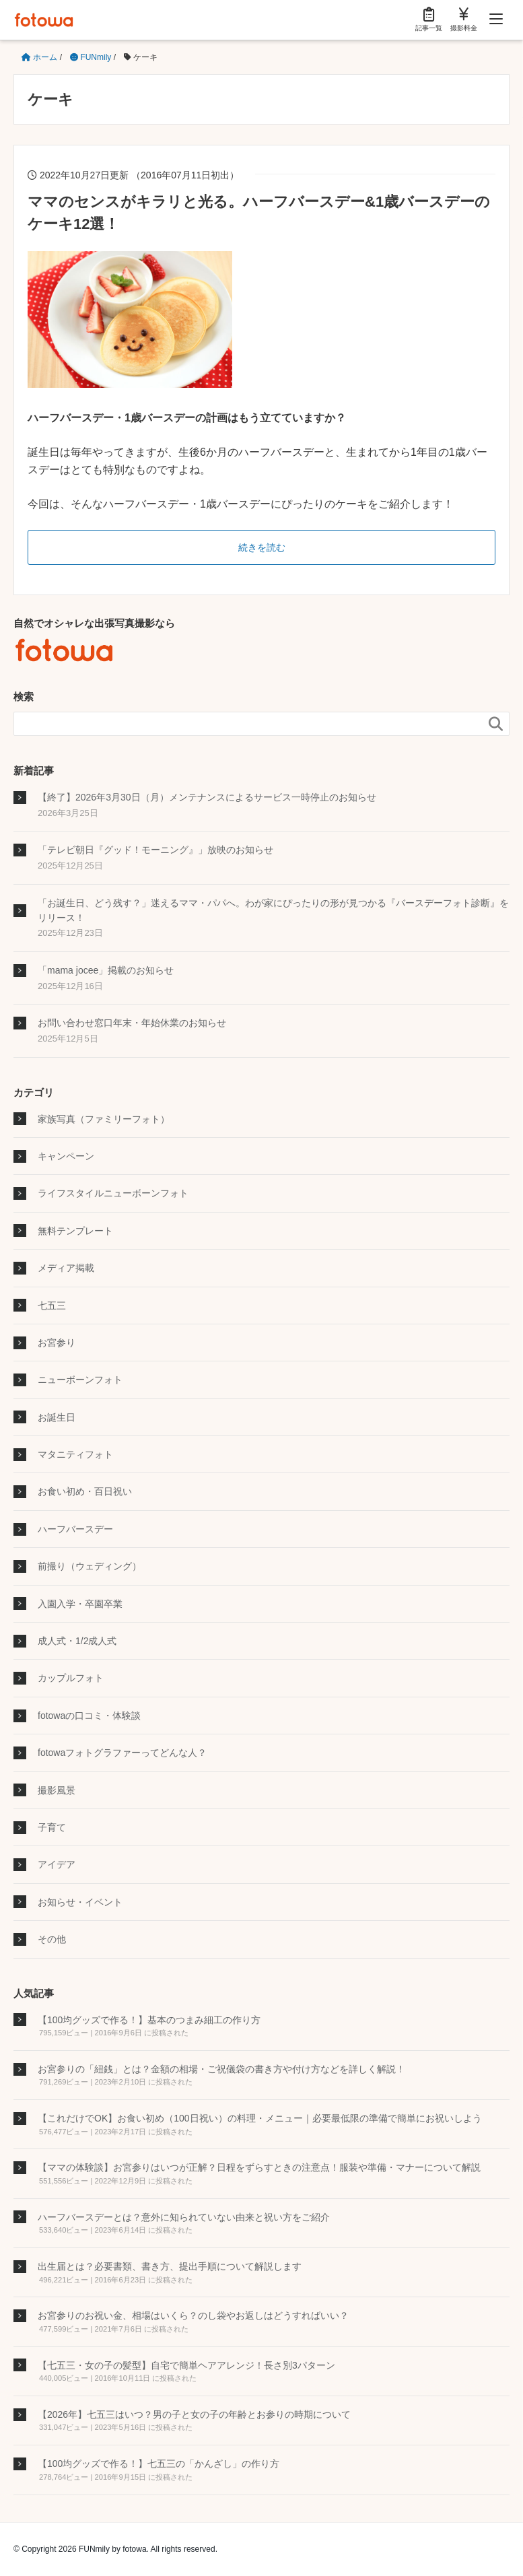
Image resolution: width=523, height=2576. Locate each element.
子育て (52, 1827)
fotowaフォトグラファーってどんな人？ (122, 1752)
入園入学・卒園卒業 (80, 1603)
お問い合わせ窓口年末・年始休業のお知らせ (132, 1022)
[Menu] (496, 20)
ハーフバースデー (75, 1529)
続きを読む (261, 547)
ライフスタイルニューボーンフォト (113, 1193)
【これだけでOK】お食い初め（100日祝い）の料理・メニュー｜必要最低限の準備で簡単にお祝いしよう (260, 2118)
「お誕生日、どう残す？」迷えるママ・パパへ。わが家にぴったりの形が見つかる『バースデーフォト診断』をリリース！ (273, 910)
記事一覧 (428, 19)
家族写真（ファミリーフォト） (104, 1119)
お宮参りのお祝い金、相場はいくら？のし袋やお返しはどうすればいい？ (193, 2315)
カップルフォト (71, 1677)
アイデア (56, 1864)
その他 (52, 1939)
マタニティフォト (75, 1454)
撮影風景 (56, 1790)
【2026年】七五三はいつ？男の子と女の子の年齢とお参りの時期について (194, 2414)
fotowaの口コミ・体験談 (89, 1715)
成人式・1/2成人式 (77, 1640)
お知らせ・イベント (80, 1902)
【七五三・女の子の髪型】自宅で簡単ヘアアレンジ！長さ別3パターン (186, 2365)
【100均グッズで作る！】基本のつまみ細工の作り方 (149, 2019)
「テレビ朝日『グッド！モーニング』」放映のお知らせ (155, 849)
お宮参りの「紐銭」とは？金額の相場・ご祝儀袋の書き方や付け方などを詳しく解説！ (221, 2069)
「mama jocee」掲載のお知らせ (106, 970)
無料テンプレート (75, 1230)
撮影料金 (463, 19)
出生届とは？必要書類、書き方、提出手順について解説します (170, 2266)
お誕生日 (56, 1417)
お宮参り (56, 1342)
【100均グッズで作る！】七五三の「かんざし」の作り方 (158, 2463)
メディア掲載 (66, 1267)
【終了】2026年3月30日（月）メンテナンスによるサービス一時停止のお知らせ (207, 797)
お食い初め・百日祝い (85, 1491)
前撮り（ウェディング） (89, 1566)
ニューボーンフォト (80, 1379)
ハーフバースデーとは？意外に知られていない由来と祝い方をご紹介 (184, 2217)
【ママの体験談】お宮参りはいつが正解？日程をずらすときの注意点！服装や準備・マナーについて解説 (259, 2167)
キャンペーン (66, 1156)
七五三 (52, 1305)
